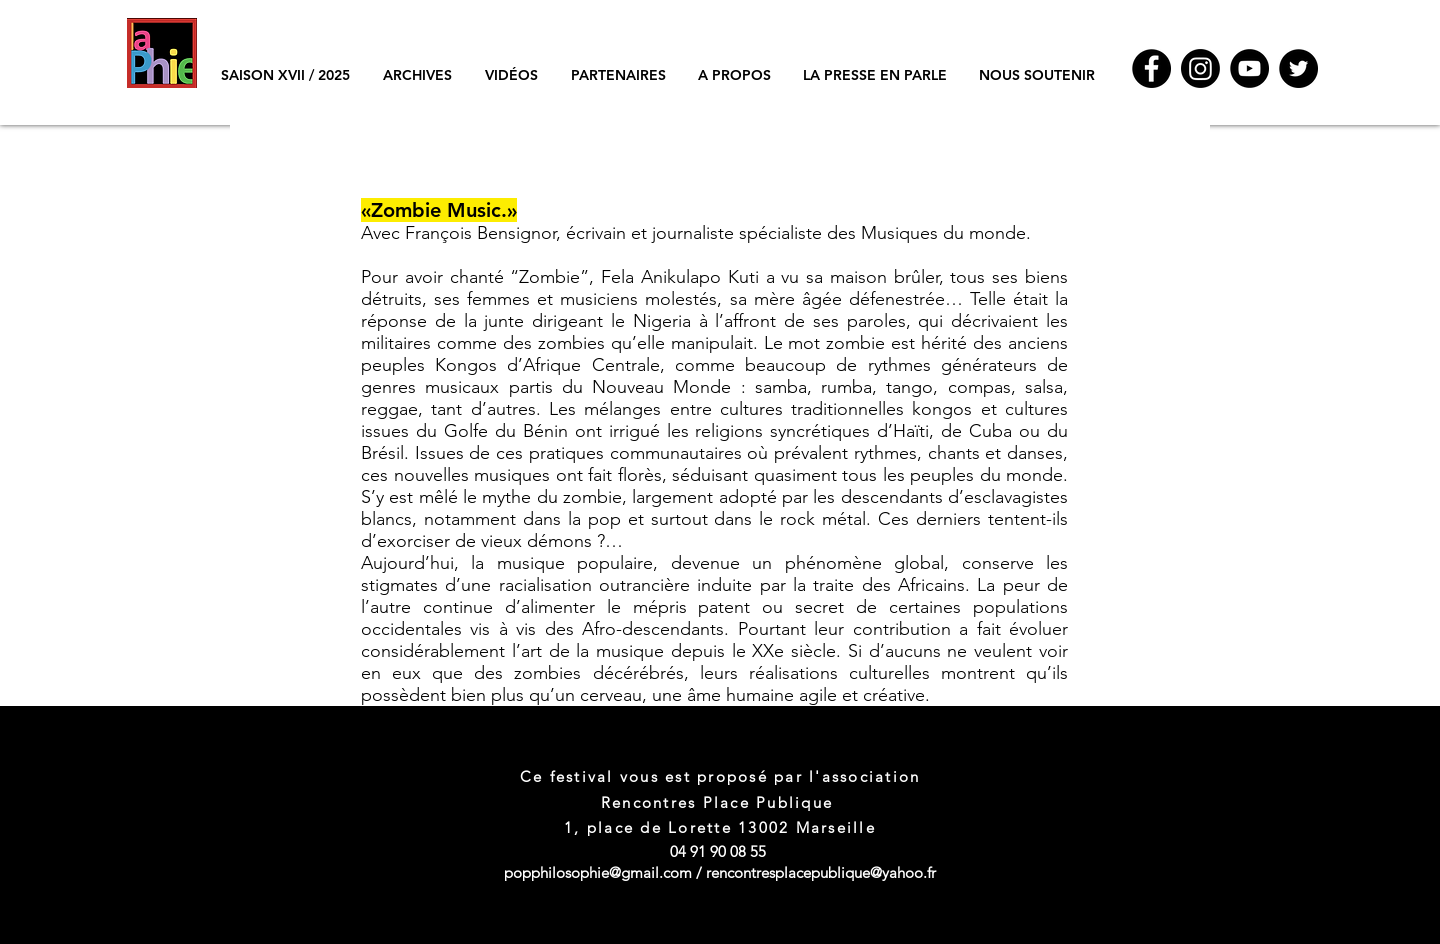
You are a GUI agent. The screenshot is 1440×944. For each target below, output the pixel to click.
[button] (417, 75)
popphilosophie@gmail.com (598, 872)
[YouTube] (1249, 68)
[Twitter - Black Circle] (1298, 68)
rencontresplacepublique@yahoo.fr (821, 872)
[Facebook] (1151, 68)
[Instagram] (1200, 68)
